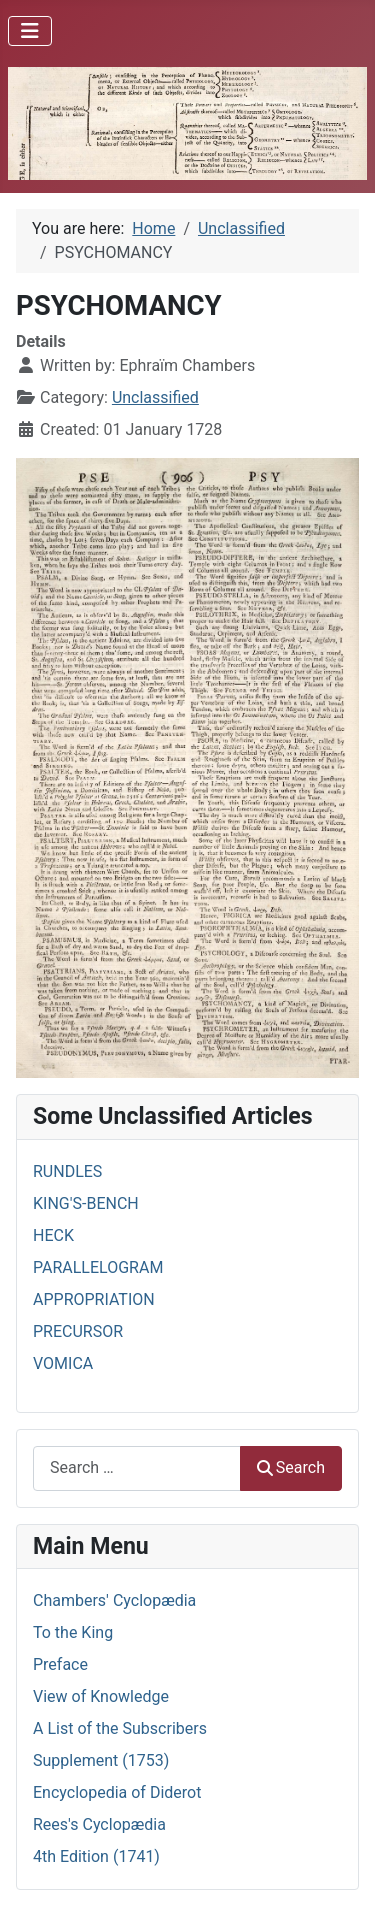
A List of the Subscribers (120, 1728)
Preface (60, 1664)
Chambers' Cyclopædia (114, 1600)
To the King (73, 1632)
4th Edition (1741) (96, 1856)
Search (291, 1467)
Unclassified (155, 397)
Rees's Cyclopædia (99, 1824)
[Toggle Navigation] (30, 31)
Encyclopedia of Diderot (117, 1792)
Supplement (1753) (101, 1760)
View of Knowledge (101, 1696)
